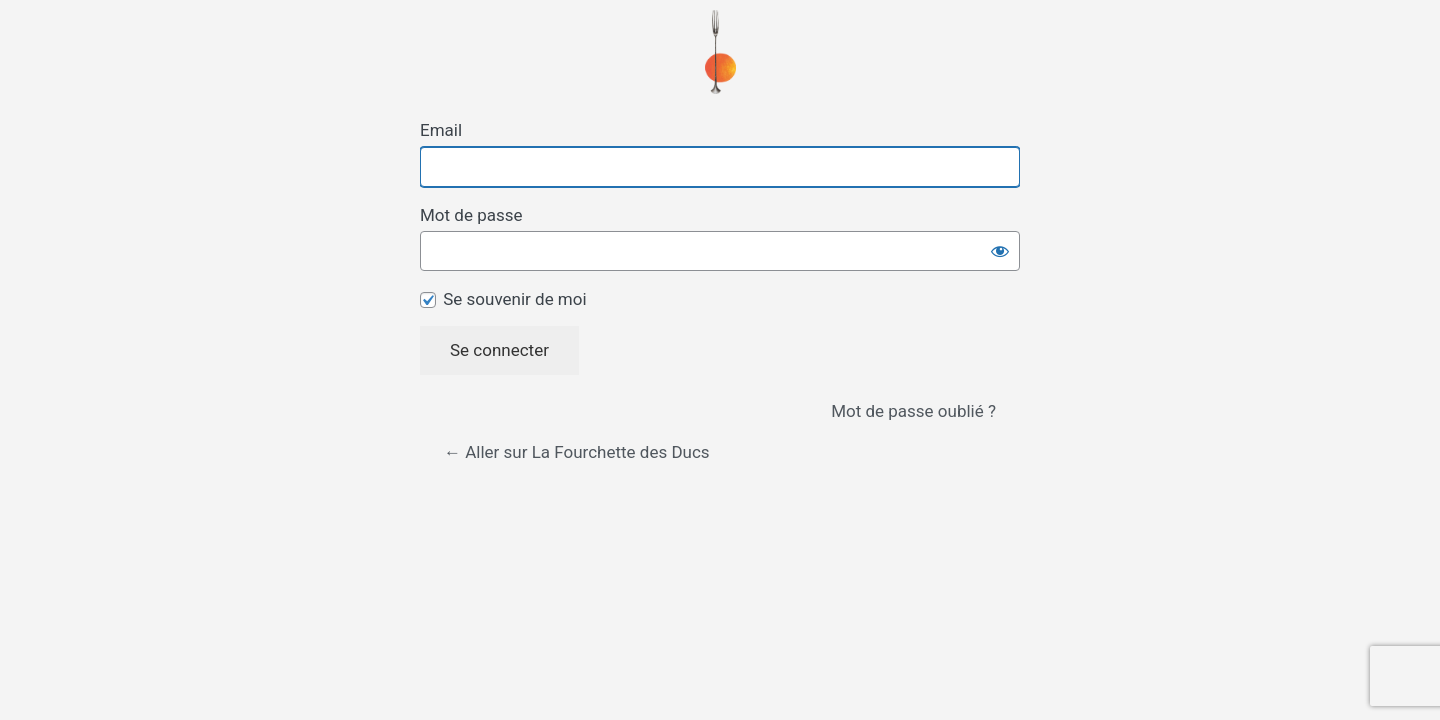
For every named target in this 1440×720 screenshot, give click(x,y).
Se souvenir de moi (514, 299)
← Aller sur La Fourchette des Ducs (577, 452)
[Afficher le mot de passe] (1000, 251)
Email (441, 130)
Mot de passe (471, 215)
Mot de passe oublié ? (913, 411)
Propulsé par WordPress (720, 52)
